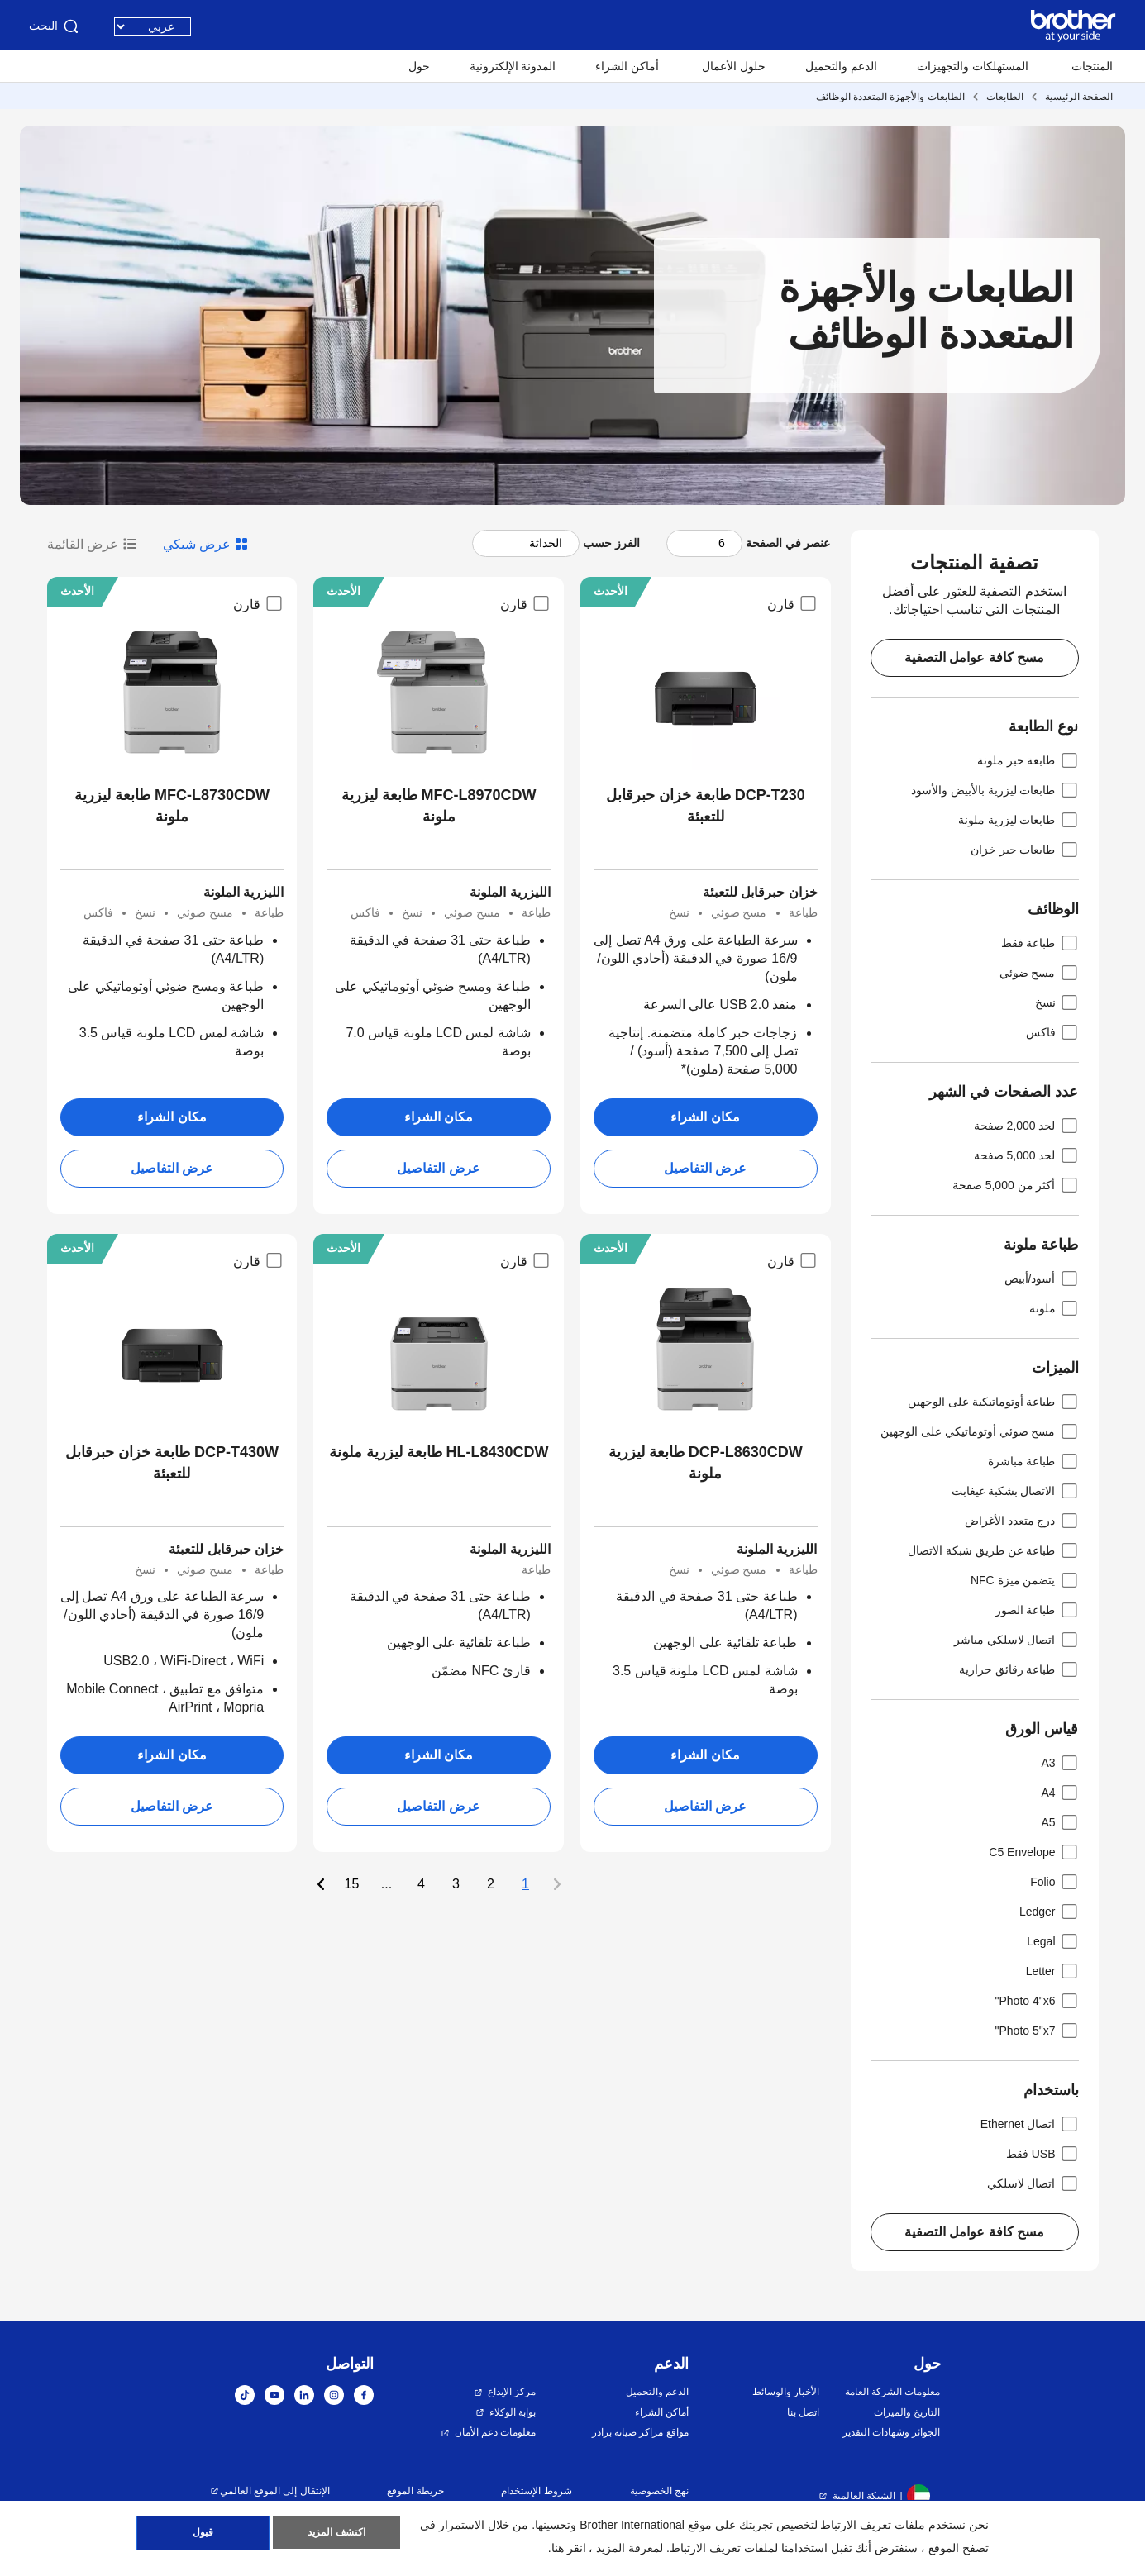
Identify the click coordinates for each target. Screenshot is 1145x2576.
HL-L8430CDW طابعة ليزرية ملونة (439, 1452)
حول (419, 66)
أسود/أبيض (1041, 1278)
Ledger (1049, 1911)
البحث (55, 26)
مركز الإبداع (512, 2391)
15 (352, 1884)
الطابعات (1004, 96)
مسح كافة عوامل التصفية (974, 657)
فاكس (1052, 1032)
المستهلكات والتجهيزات (972, 66)
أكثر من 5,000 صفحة (1015, 1185)
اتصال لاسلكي (1033, 2183)
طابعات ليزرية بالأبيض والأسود (995, 790)
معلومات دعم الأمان (496, 2432)
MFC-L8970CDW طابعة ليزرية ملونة (439, 806)
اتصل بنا (803, 2412)
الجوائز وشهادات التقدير (891, 2432)
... (386, 1884)
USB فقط (1042, 2154)
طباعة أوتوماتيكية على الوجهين (993, 1402)
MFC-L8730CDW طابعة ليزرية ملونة (172, 806)
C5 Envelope (1033, 1852)
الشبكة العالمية (864, 2496)
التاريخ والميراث (907, 2412)
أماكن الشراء (627, 66)
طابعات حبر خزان (1025, 849)
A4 (1059, 1792)
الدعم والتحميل (841, 66)
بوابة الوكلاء (512, 2412)
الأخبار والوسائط (785, 2391)
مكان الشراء (704, 1117)
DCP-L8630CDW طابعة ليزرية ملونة (705, 1463)
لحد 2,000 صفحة (1026, 1126)
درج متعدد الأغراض (1022, 1521)
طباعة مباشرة (1033, 1461)
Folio (1054, 1882)
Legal (1052, 1941)
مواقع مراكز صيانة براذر (640, 2432)
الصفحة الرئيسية (1079, 96)
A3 (1059, 1763)
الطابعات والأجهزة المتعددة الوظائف (890, 96)
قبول (203, 2535)
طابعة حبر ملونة (1028, 760)
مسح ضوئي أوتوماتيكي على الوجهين (979, 1431)
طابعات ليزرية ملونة (1018, 820)
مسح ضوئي (1039, 973)
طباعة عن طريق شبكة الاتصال (993, 1550)
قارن (792, 603)
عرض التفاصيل (705, 1168)
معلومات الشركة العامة (893, 2391)
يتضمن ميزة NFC (1025, 1580)
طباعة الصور (1037, 1610)
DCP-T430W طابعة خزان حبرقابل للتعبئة (172, 1463)
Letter (1052, 1971)
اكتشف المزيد (336, 2535)
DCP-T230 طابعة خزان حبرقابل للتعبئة (705, 806)
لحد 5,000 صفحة (1026, 1155)
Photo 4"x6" (1036, 2001)
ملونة (1054, 1308)
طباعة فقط (1040, 943)
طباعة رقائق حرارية (1019, 1669)
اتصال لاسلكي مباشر (1016, 1640)
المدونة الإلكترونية (513, 66)
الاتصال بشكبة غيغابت (1015, 1491)
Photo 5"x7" (1036, 2030)
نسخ (1057, 1002)
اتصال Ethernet (1029, 2124)
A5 (1059, 1822)
